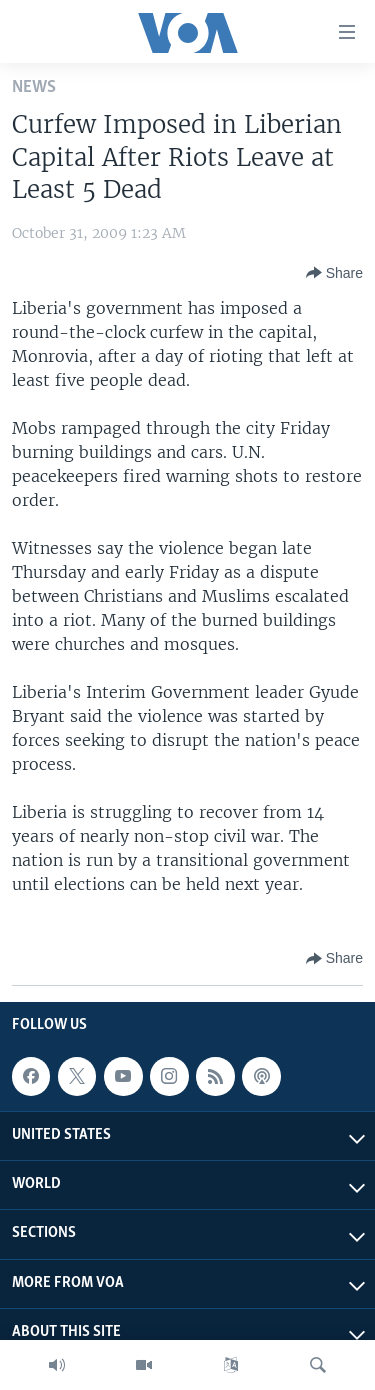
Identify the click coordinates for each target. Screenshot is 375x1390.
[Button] (334, 273)
